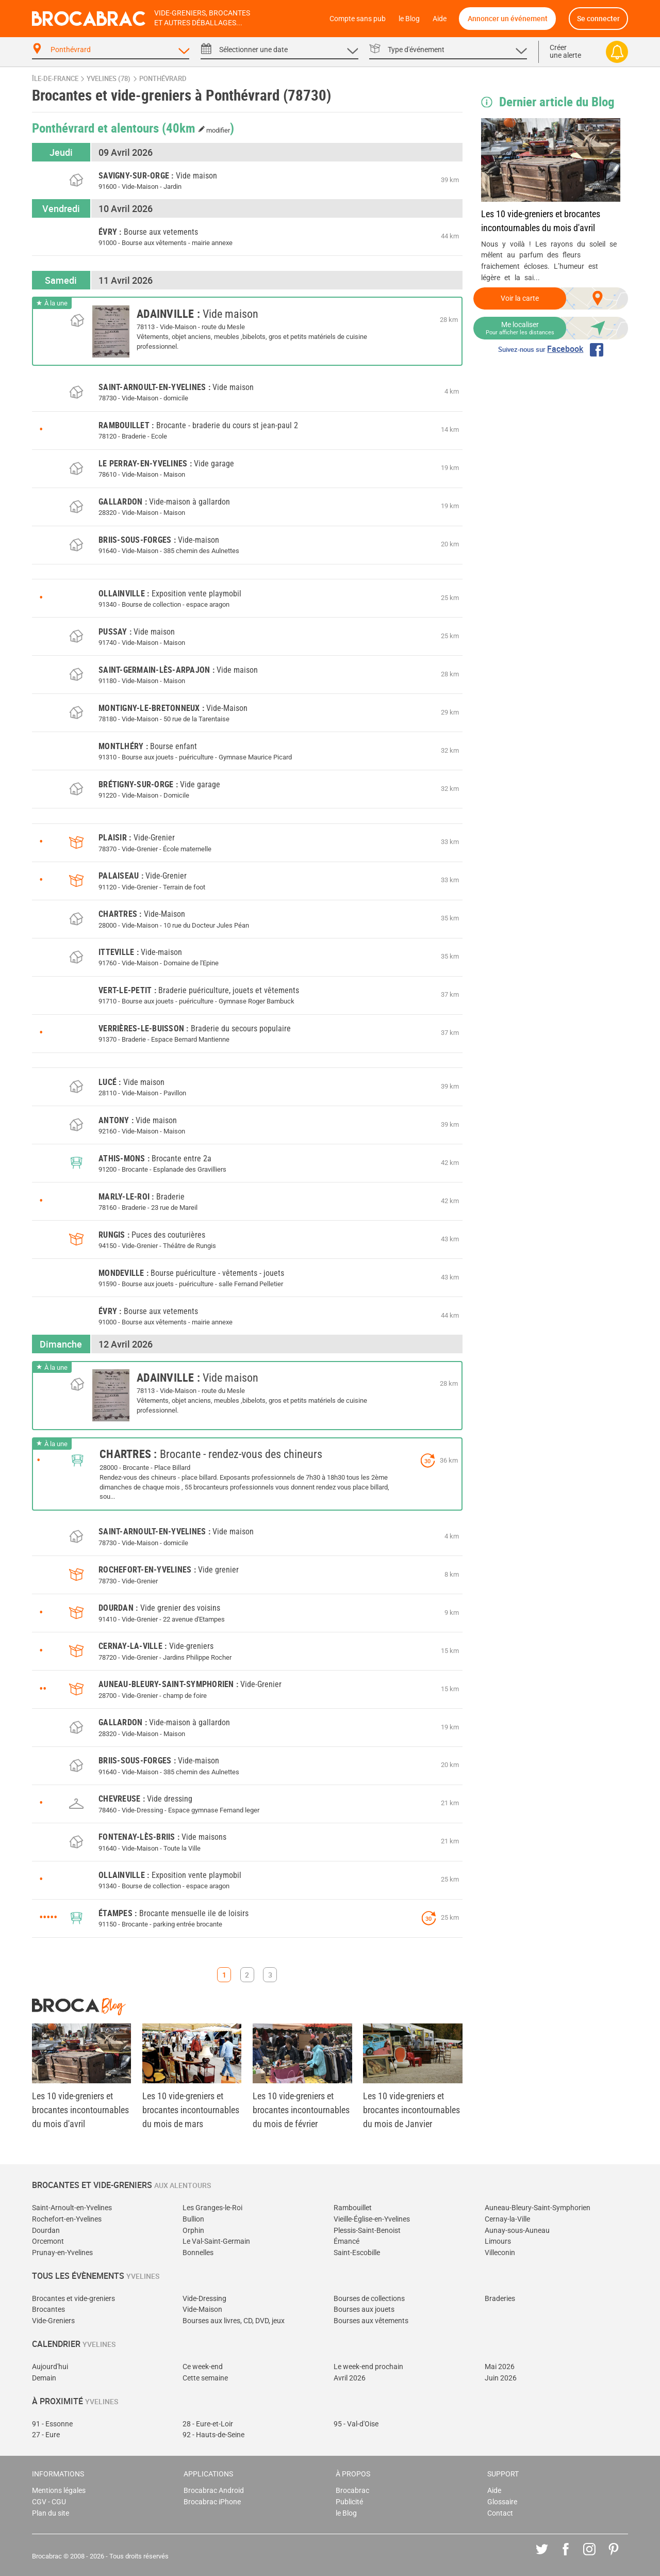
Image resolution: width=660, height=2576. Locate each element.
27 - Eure (46, 2435)
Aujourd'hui (50, 2366)
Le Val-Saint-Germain (216, 2241)
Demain (44, 2378)
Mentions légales (59, 2490)
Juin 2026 (501, 2378)
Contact (500, 2513)
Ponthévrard (163, 78)
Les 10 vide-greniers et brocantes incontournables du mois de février (301, 2110)
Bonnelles (198, 2252)
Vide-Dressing (204, 2298)
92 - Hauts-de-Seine (213, 2435)
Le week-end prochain (368, 2366)
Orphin (193, 2230)
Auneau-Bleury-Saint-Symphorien (537, 2208)
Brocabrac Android (214, 2490)
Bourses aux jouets (364, 2309)
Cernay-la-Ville (507, 2219)
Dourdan (46, 2230)
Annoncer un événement (508, 18)
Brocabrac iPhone (212, 2502)
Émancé (346, 2241)
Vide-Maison (202, 2309)
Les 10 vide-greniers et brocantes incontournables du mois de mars (190, 2110)
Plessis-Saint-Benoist (367, 2230)
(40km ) (198, 127)
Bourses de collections (369, 2298)
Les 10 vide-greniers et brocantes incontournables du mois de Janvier (411, 2110)
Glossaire (502, 2502)
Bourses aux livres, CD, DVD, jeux (234, 2320)
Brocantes (48, 2309)
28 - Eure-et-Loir (208, 2424)
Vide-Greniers (53, 2320)
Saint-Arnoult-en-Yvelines (72, 2208)
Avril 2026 (350, 2378)
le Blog (409, 18)
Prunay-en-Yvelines (62, 2252)
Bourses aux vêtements (371, 2320)
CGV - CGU (49, 2502)
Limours (498, 2241)
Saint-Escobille (357, 2252)
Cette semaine (205, 2378)
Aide (440, 18)
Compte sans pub (357, 18)
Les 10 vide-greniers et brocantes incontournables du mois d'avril (540, 220)
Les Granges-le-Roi (212, 2208)
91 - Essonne (52, 2424)
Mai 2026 (500, 2366)
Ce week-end (203, 2366)
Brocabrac (352, 2490)
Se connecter (598, 18)
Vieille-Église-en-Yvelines (372, 2219)
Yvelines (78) (108, 78)
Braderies (500, 2298)
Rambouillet (353, 2208)
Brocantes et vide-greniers (73, 2298)
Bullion (193, 2219)
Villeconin (500, 2252)
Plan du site (50, 2513)
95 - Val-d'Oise (356, 2424)
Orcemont (48, 2241)
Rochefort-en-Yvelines (67, 2219)
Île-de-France (55, 78)
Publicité (349, 2502)
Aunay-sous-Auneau (517, 2230)
